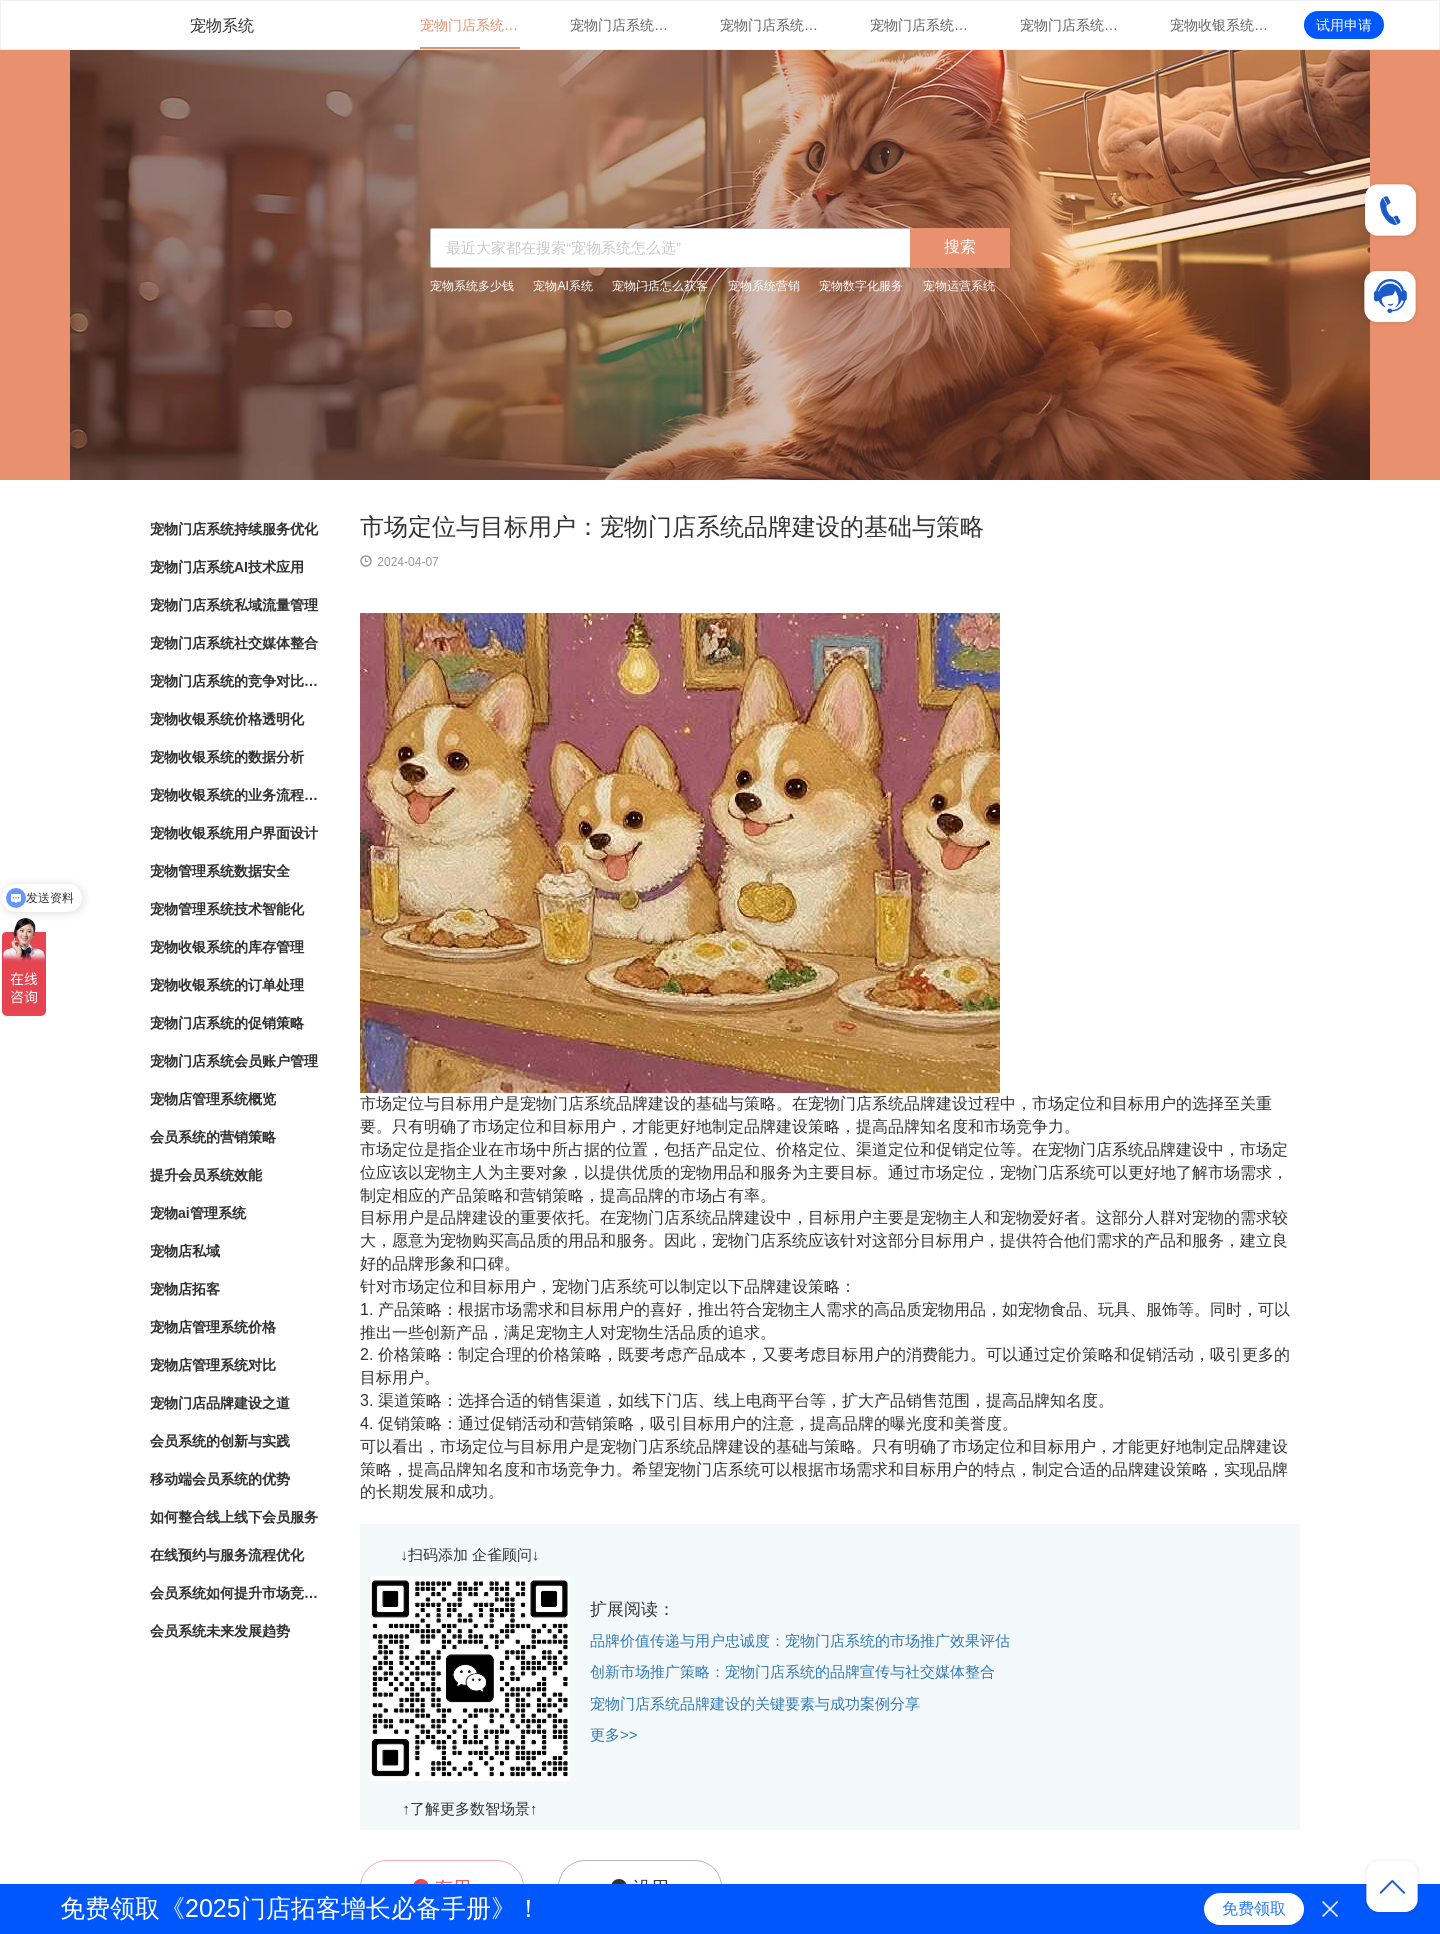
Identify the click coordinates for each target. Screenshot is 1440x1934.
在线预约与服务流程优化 (227, 1555)
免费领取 (1254, 1908)
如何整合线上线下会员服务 (234, 1517)
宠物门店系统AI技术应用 (620, 25)
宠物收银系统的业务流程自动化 (235, 795)
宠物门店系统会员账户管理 (234, 1061)
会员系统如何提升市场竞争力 (235, 1593)
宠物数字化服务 (861, 286)
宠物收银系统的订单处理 (227, 985)
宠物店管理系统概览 (213, 1099)
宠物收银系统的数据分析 (227, 757)
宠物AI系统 (562, 286)
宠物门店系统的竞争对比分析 (1070, 25)
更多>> (614, 1734)
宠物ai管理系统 (198, 1213)
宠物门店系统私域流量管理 (770, 25)
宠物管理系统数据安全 (220, 871)
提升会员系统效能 (206, 1175)
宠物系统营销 (764, 286)
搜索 (960, 246)
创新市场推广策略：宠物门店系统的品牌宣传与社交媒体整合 (792, 1671)
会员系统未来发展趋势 (220, 1631)
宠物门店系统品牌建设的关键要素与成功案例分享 (755, 1703)
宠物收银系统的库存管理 (227, 947)
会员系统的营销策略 (213, 1137)
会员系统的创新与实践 (220, 1441)
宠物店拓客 (185, 1289)
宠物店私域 (185, 1251)
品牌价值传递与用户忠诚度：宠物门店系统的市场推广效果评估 (800, 1640)
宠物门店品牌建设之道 (220, 1403)
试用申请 (1344, 25)
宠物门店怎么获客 (660, 286)
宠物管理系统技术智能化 (227, 909)
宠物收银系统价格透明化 (1220, 25)
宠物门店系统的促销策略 (227, 1023)
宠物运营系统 (959, 286)
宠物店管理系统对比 (213, 1365)
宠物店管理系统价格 (213, 1327)
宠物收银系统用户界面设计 (234, 833)
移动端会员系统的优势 (220, 1479)
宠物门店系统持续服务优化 (470, 25)
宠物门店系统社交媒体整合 (920, 25)
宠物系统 (222, 25)
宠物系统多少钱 (472, 286)
